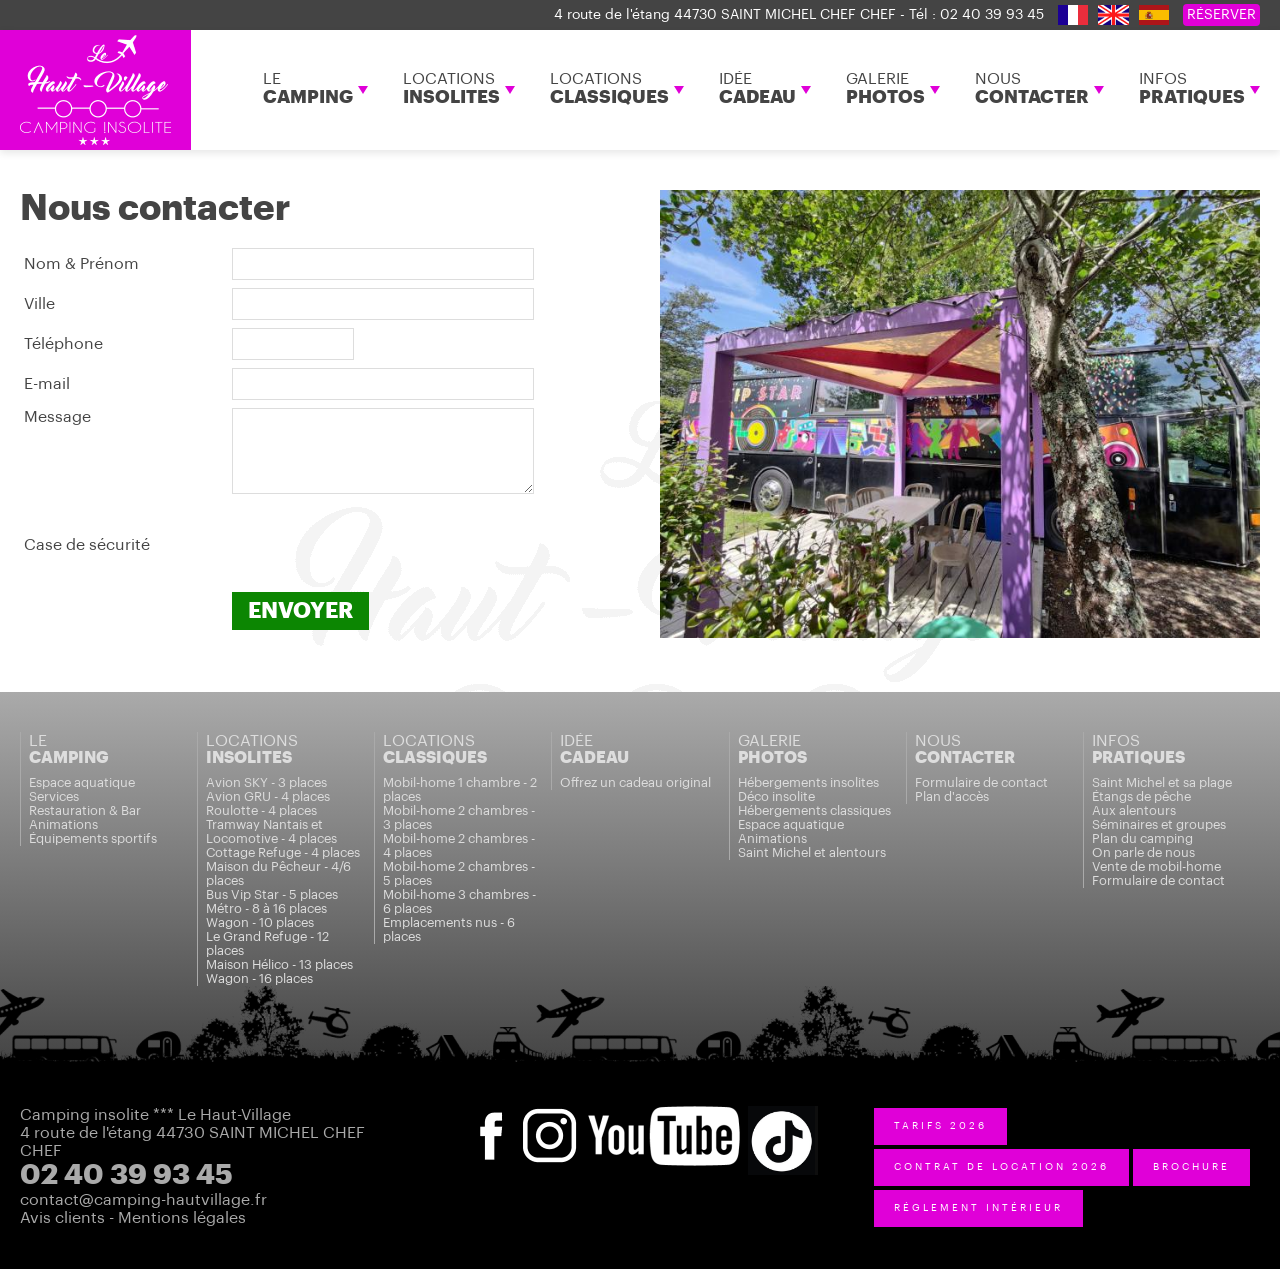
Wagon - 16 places (259, 978)
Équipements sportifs (93, 838)
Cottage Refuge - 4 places (283, 852)
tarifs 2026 (940, 1126)
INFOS (1192, 88)
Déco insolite (776, 796)
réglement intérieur (978, 1208)
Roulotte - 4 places (261, 810)
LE (308, 88)
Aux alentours (1134, 810)
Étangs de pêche (1141, 796)
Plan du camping (1142, 838)
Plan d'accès (952, 796)
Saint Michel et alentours (812, 852)
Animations (63, 824)
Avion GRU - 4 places (268, 796)
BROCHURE (1191, 1167)
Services (54, 796)
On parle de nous (1143, 852)
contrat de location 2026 (1001, 1167)
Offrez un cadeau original (635, 782)
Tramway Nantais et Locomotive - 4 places (271, 831)
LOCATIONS (451, 88)
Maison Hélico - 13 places (279, 964)
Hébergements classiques (814, 810)
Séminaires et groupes (1159, 824)
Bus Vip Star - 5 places (272, 894)
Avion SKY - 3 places (266, 782)
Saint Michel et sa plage (1162, 782)
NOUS (1032, 88)
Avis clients (62, 1218)
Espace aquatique (82, 782)
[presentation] (384, 545)
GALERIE (885, 88)
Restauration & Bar (85, 810)
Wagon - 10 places (260, 922)
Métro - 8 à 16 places (266, 908)
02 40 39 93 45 (992, 15)
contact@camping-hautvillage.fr (143, 1200)
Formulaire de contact (981, 782)
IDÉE (757, 88)
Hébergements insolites (808, 782)
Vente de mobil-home (1156, 866)
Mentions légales (182, 1218)
